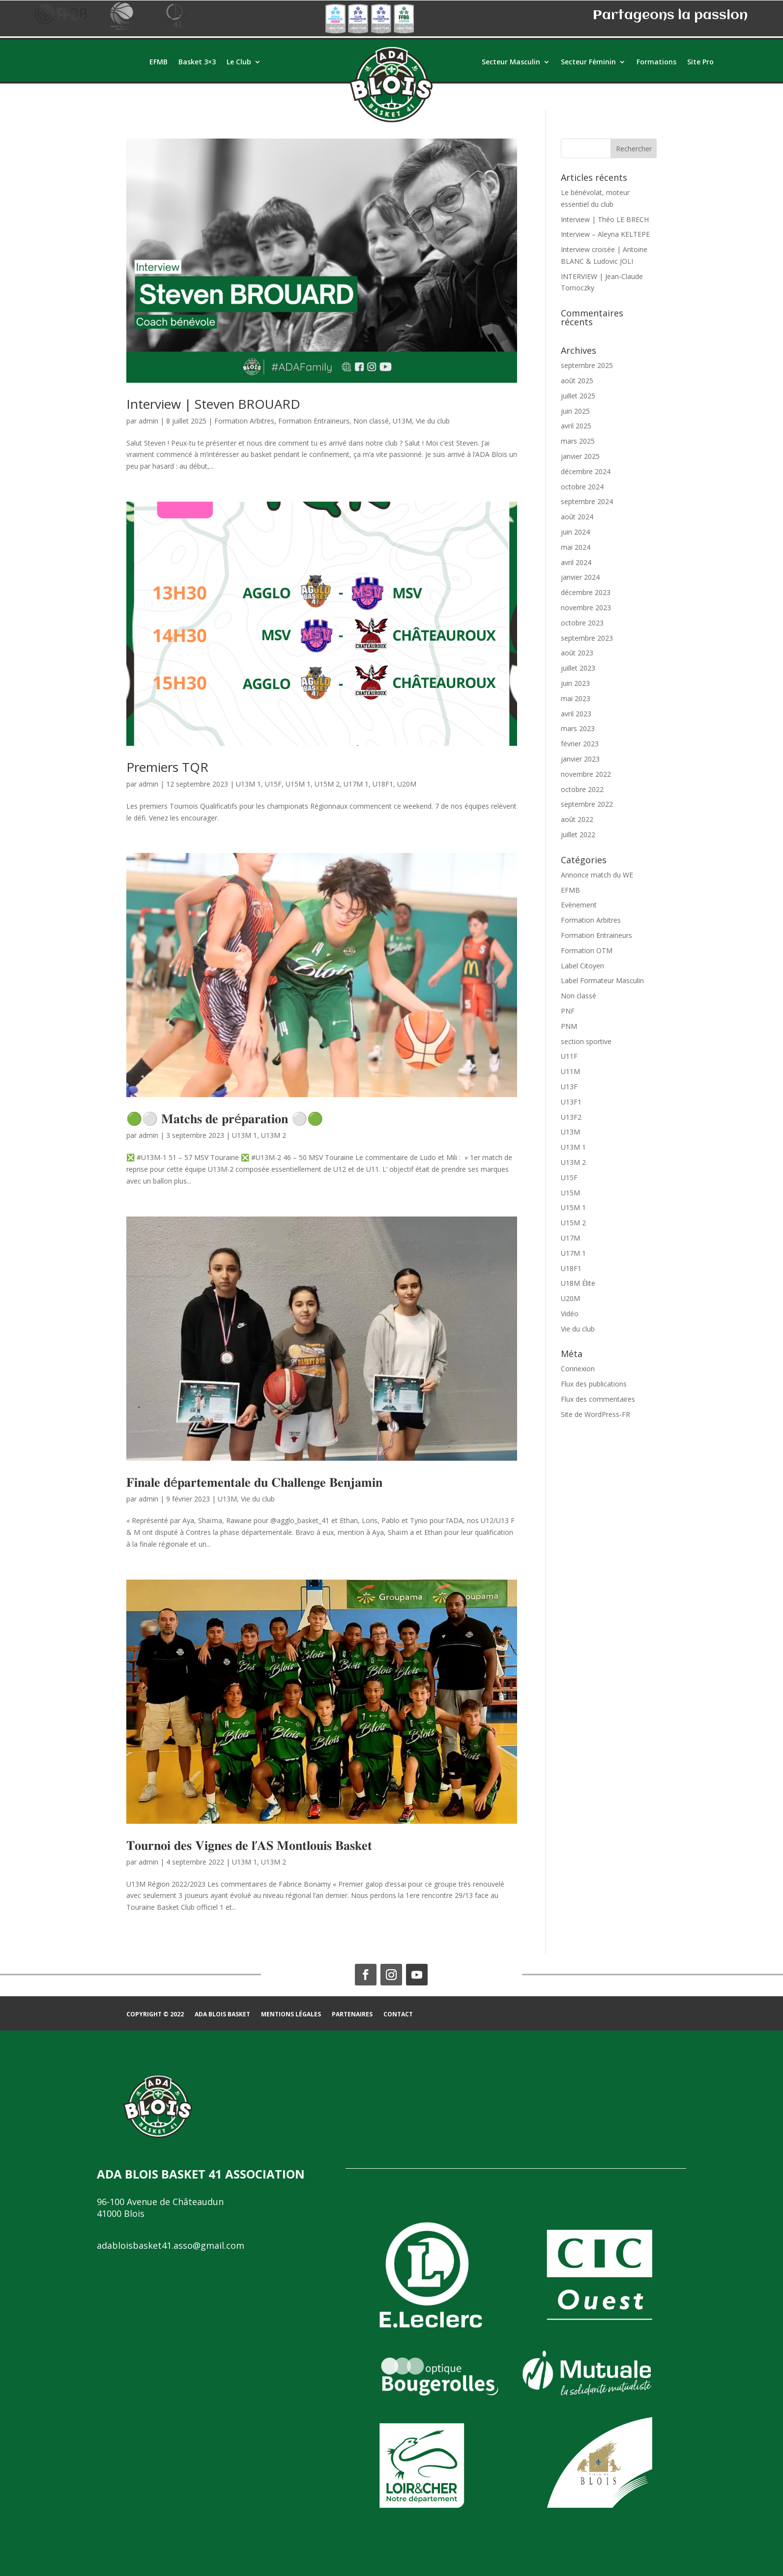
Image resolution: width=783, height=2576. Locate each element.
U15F (273, 784)
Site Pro (700, 62)
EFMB (158, 62)
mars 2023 (578, 728)
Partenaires (352, 2014)
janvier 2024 (580, 577)
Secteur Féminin (588, 62)
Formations (656, 62)
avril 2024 (576, 562)
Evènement (579, 904)
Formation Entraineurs (313, 420)
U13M (402, 420)
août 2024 (577, 516)
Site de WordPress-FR (595, 1414)
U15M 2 (327, 784)
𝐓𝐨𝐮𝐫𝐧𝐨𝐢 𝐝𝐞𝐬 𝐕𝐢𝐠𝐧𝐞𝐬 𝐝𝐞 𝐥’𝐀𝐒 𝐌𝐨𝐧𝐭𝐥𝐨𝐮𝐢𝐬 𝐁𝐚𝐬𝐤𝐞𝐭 (249, 1845)
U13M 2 (273, 1135)
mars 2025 (578, 441)
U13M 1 (248, 784)
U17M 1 (356, 784)
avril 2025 (576, 425)
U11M (570, 1071)
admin (148, 420)
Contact (398, 2014)
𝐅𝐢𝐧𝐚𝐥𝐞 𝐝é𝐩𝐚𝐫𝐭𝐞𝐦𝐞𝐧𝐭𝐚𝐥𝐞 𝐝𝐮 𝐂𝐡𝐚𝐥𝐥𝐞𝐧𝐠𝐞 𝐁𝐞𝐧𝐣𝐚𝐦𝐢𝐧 (254, 1482)
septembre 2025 (587, 365)
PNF (568, 1011)
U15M (570, 1192)
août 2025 (577, 380)
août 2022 (577, 819)
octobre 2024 (582, 486)
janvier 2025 (580, 456)
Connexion (578, 1368)
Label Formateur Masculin (602, 980)
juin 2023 (575, 683)
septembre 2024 (587, 501)
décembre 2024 (585, 471)
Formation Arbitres (244, 420)
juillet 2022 (578, 834)
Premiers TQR (167, 767)
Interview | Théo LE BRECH (605, 219)
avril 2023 (576, 713)
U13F (569, 1086)
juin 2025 (575, 411)
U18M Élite (578, 1283)
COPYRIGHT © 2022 (155, 2014)
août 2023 (577, 652)
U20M (406, 784)
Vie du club (433, 420)
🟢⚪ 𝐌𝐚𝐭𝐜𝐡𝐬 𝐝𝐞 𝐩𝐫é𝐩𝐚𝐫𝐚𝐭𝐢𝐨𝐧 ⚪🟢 (224, 1118)
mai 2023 (575, 698)
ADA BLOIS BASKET (222, 2014)
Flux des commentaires (598, 1399)
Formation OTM (586, 950)
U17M (570, 1238)
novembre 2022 (586, 774)
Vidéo (570, 1313)
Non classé (371, 420)
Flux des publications (594, 1383)
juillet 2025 (578, 395)
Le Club (239, 62)
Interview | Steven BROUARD (213, 404)
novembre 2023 (586, 607)
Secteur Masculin (511, 62)
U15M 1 (298, 784)
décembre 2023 (585, 592)
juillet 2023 (578, 668)
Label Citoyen (582, 965)
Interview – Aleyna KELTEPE (605, 234)
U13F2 (571, 1117)
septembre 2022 (587, 804)
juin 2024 (575, 532)
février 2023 (580, 743)
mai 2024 (575, 547)
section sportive (586, 1041)
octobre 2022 (582, 789)
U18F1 (383, 784)
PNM (569, 1026)
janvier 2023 (580, 759)
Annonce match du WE (597, 874)
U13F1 (571, 1101)
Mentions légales (291, 2014)
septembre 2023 (587, 638)
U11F (569, 1056)
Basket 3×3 (197, 62)
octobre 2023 (582, 622)
